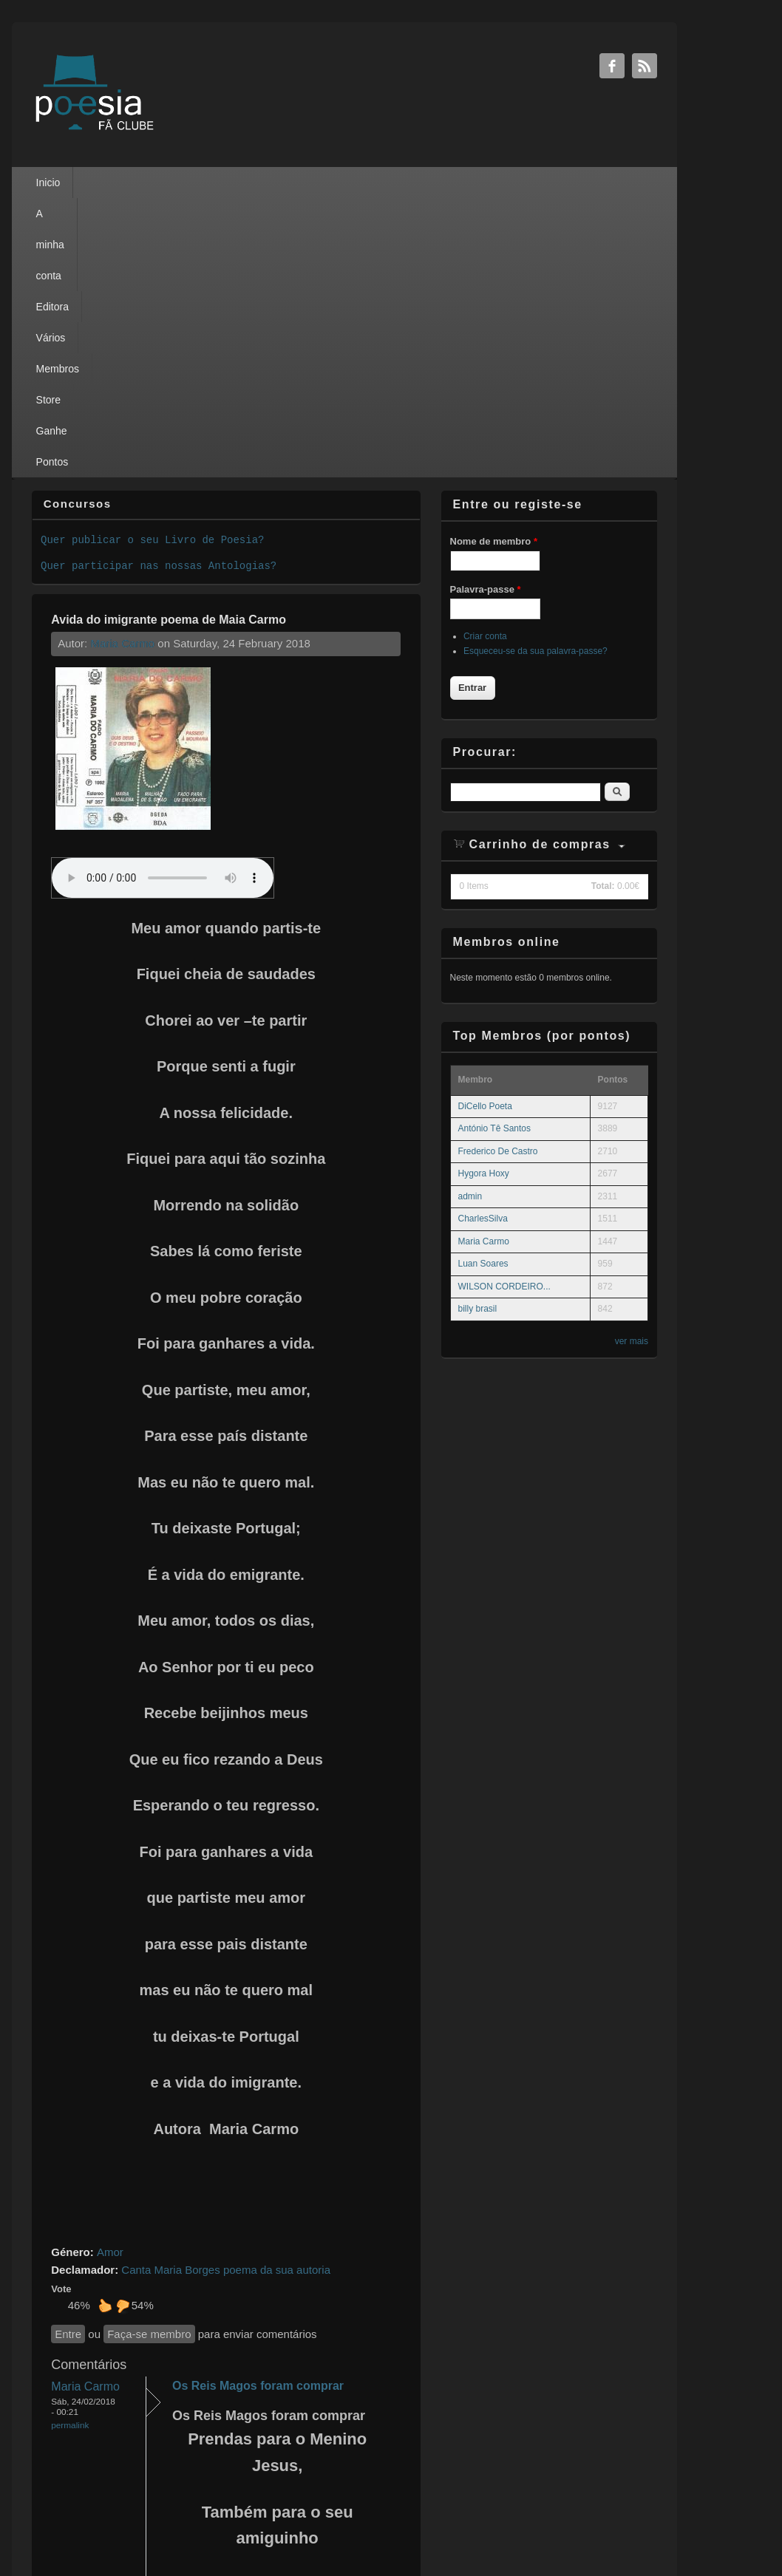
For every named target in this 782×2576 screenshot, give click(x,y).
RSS (644, 65)
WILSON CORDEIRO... (504, 1007)
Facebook (612, 65)
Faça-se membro (149, 2054)
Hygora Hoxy (483, 894)
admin (470, 917)
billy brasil (477, 1029)
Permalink (70, 2145)
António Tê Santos (494, 849)
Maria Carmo (122, 364)
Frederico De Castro (498, 872)
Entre (68, 2054)
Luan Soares (483, 984)
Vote (61, 2009)
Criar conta (485, 357)
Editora (212, 182)
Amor (110, 1972)
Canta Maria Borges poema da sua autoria (225, 1990)
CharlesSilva (483, 939)
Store (390, 182)
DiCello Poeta (485, 827)
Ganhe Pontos (462, 182)
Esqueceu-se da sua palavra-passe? (535, 372)
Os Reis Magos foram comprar (258, 2106)
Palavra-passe (485, 310)
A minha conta (138, 182)
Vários (270, 182)
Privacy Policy (378, 2523)
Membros (331, 182)
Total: (603, 607)
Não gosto (123, 2026)
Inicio (67, 182)
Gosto (105, 2026)
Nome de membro (493, 262)
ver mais (631, 1062)
